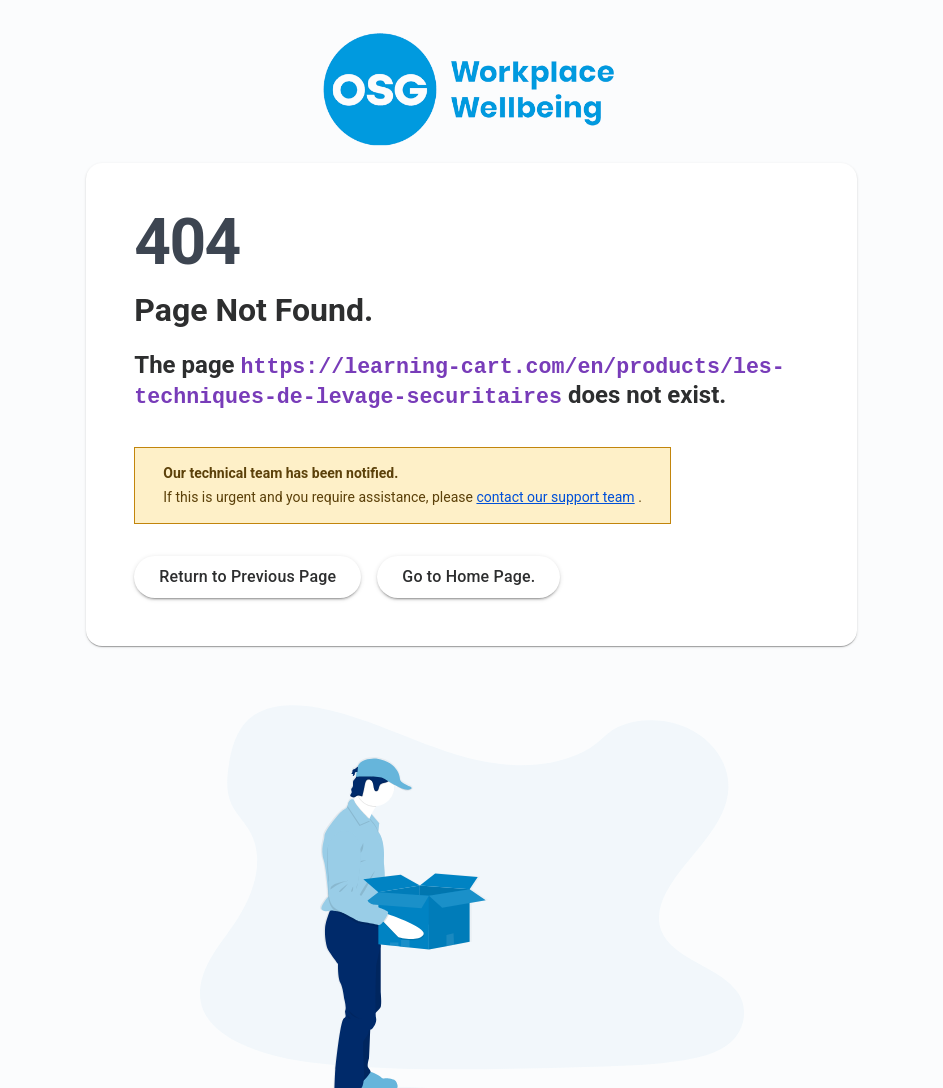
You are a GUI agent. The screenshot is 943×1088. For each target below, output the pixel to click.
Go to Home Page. (468, 574)
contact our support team (555, 494)
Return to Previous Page (247, 574)
